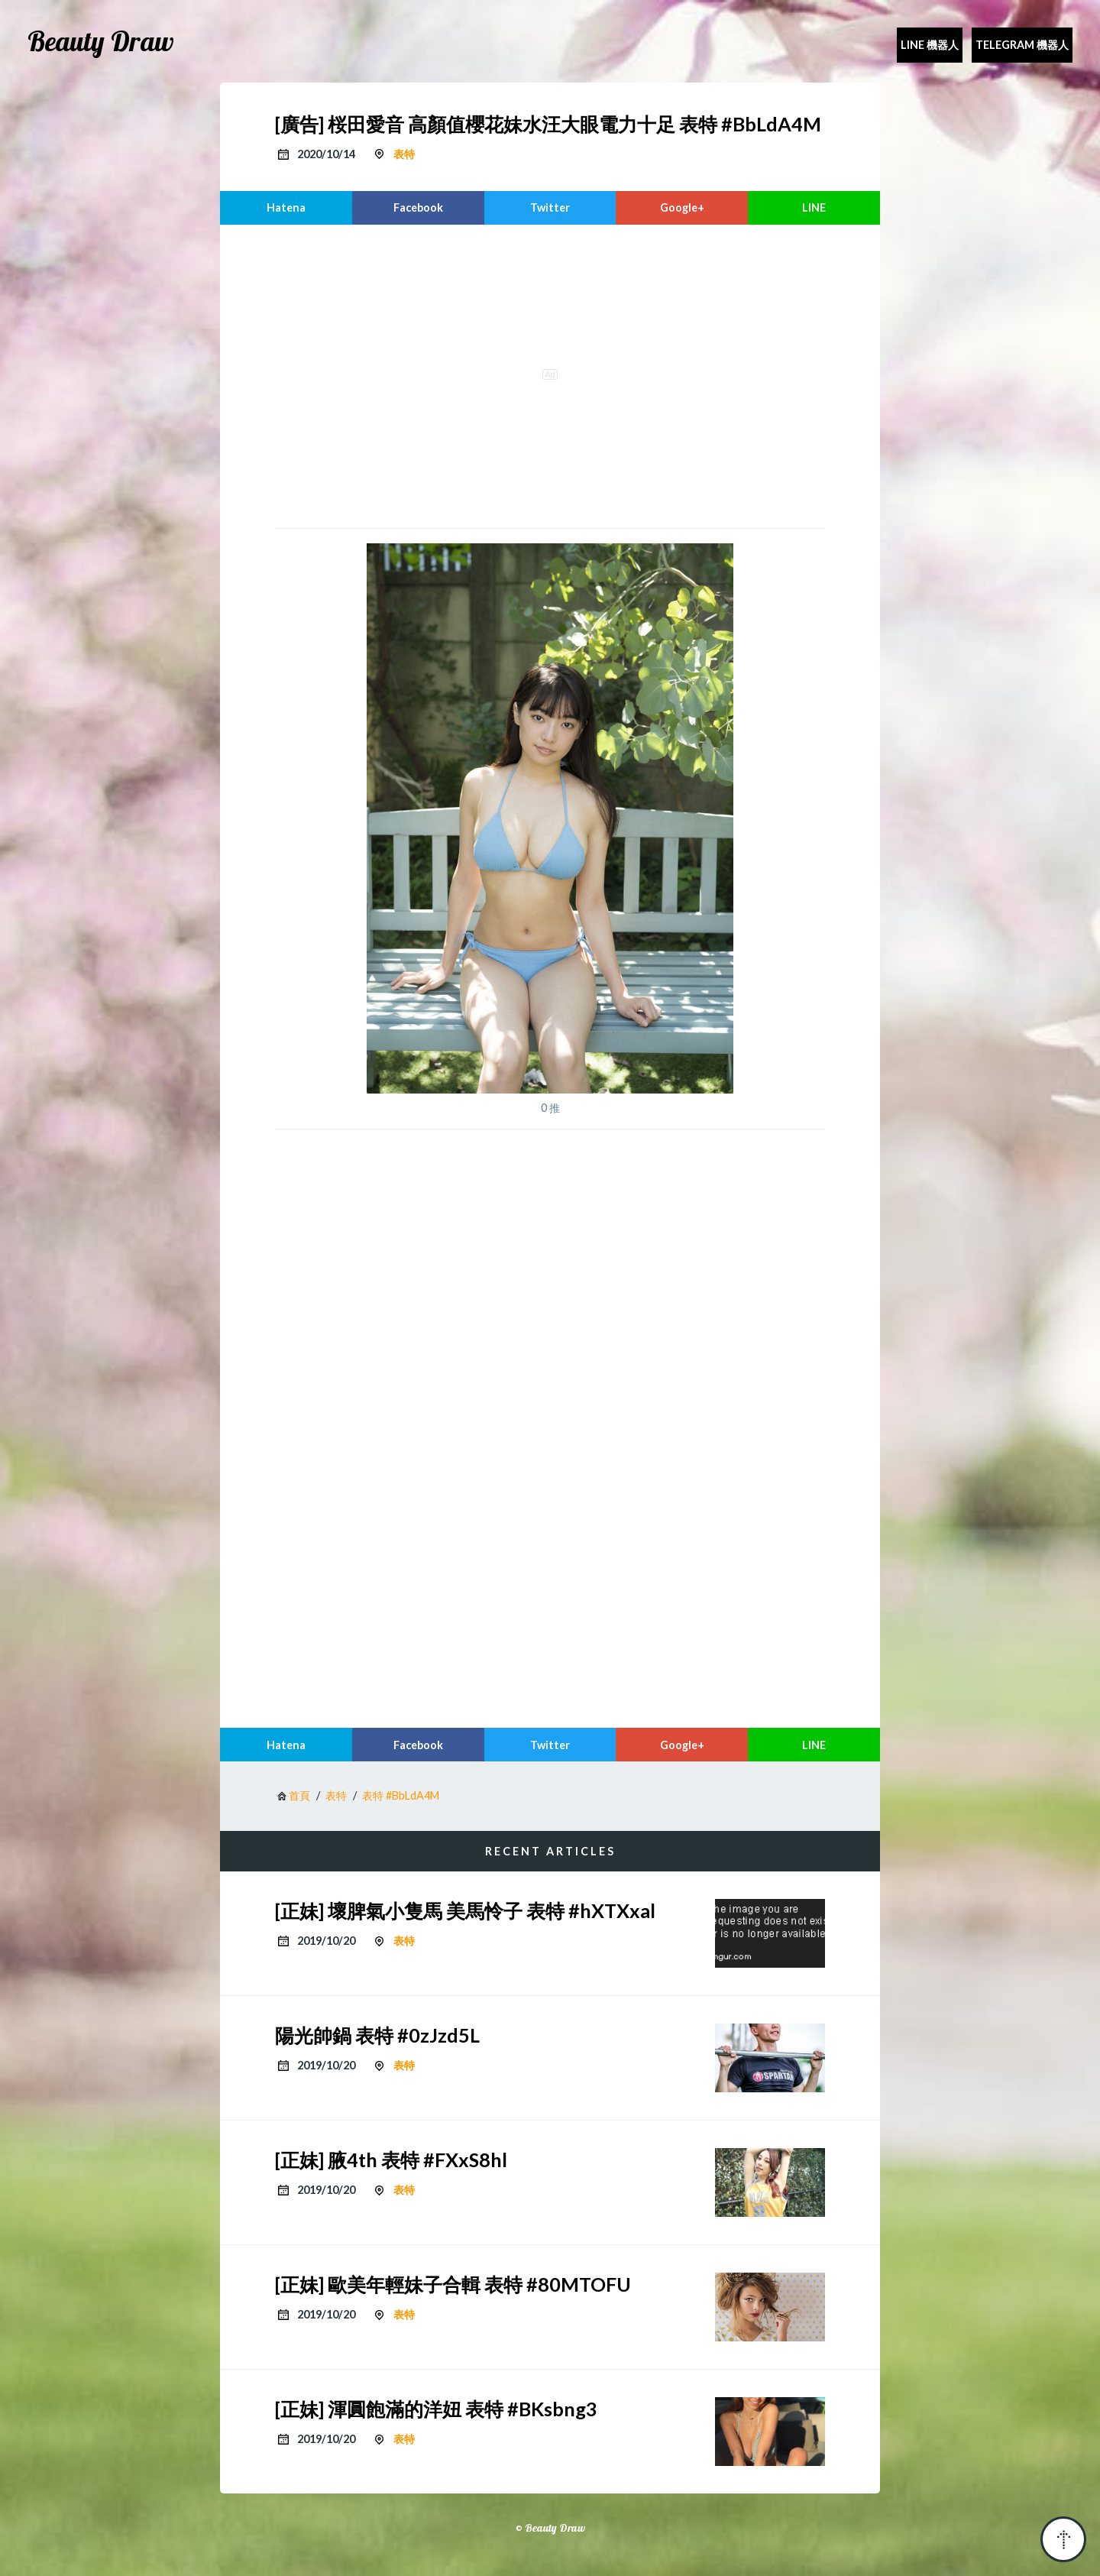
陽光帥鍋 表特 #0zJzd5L (377, 2035)
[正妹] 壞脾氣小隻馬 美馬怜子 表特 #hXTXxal (465, 1910)
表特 (404, 153)
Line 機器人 (930, 44)
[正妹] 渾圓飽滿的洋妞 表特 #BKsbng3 (436, 2408)
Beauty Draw (101, 41)
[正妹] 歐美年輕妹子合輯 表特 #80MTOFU (453, 2284)
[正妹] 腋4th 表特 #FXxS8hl (391, 2159)
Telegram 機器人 (1022, 44)
